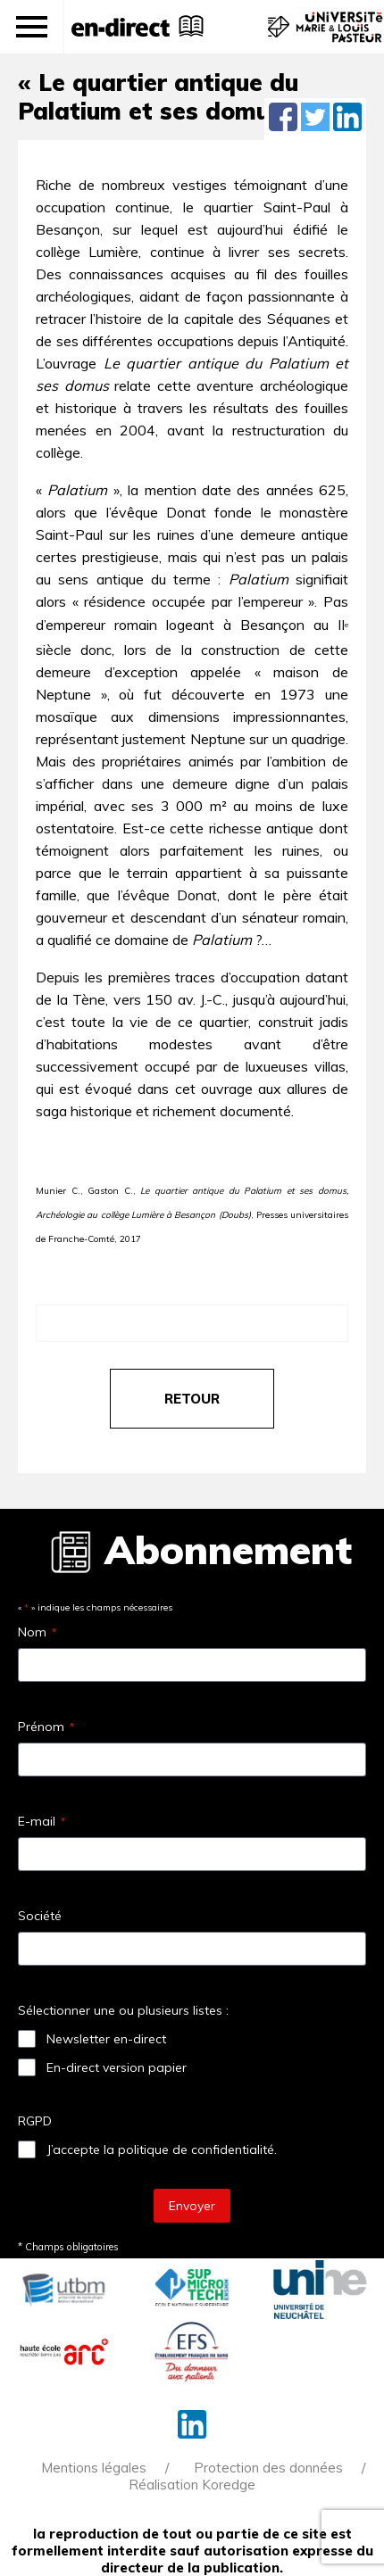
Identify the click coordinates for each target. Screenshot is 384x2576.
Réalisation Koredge (192, 2484)
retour (192, 1398)
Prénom (46, 1727)
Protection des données (268, 2467)
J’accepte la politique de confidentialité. (161, 2149)
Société (40, 1916)
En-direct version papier (116, 2067)
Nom (37, 1632)
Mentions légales (93, 2467)
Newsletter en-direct (106, 2039)
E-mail (41, 1821)
